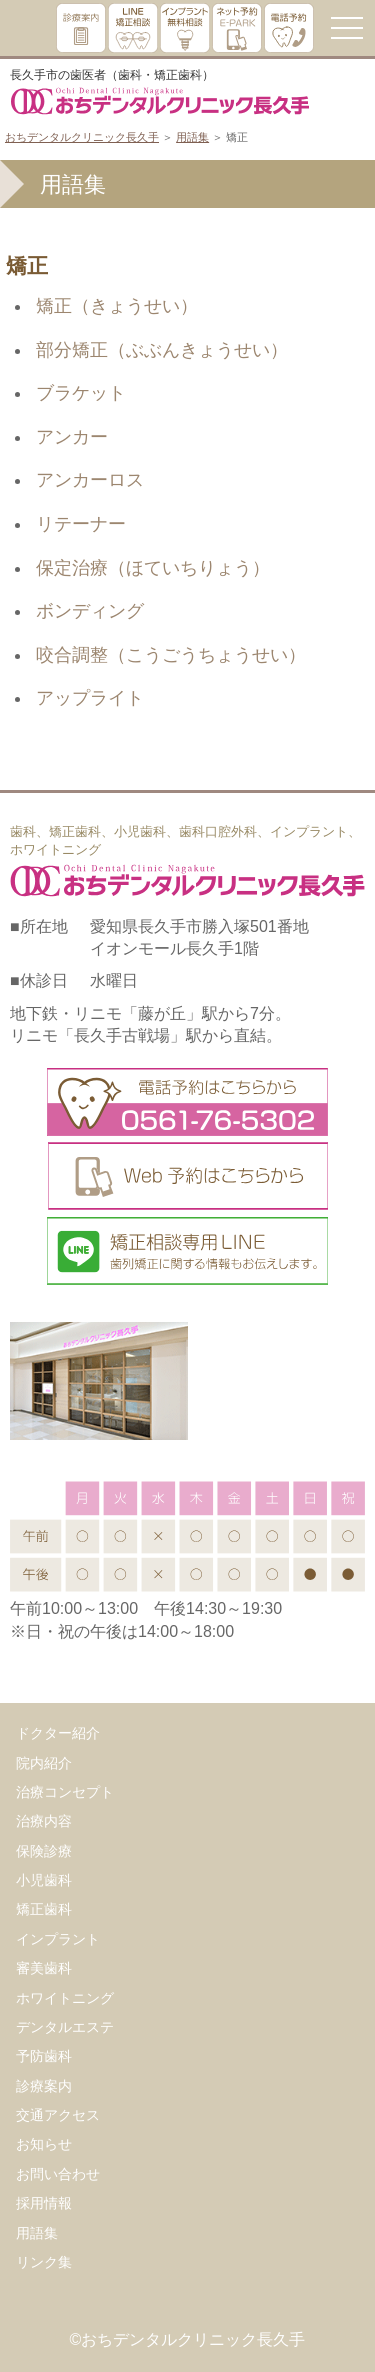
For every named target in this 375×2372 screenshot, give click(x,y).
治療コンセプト (65, 1792)
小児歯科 (44, 1880)
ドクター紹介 (58, 1733)
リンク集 (44, 2262)
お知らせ (44, 2144)
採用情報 (44, 2203)
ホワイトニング (65, 1998)
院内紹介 (44, 1763)
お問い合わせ (58, 2174)
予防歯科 (44, 2056)
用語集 (192, 137)
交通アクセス (58, 2115)
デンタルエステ (65, 2027)
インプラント (58, 1939)
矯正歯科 (44, 1909)
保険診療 (44, 1851)
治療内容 (44, 1821)
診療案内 (44, 2086)
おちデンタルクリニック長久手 (82, 137)
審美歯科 (44, 1968)
